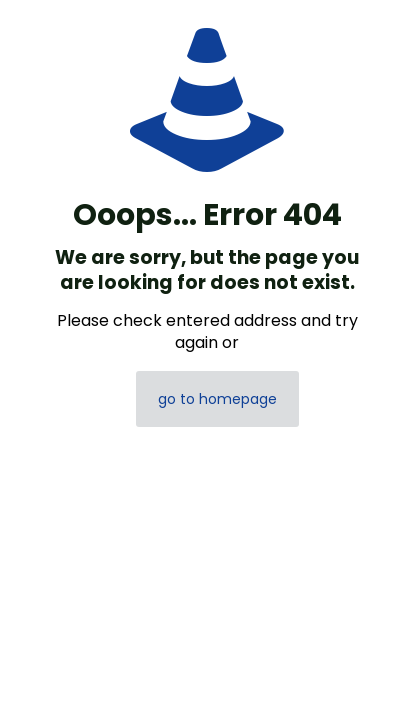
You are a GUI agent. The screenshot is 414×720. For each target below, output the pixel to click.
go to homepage (217, 399)
